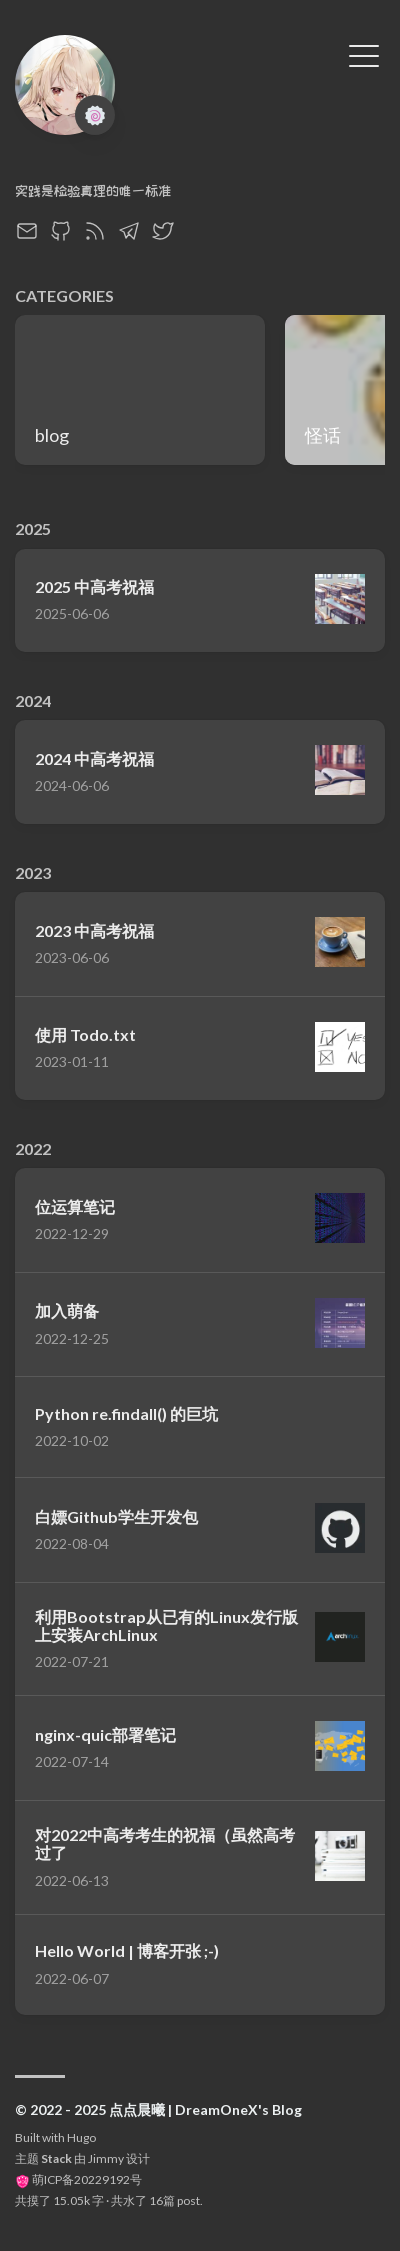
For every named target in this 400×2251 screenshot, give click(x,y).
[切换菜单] (364, 54)
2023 (33, 872)
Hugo (81, 2137)
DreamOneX (61, 164)
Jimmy (106, 2158)
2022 (33, 1148)
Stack (56, 2158)
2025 (33, 528)
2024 (33, 700)
